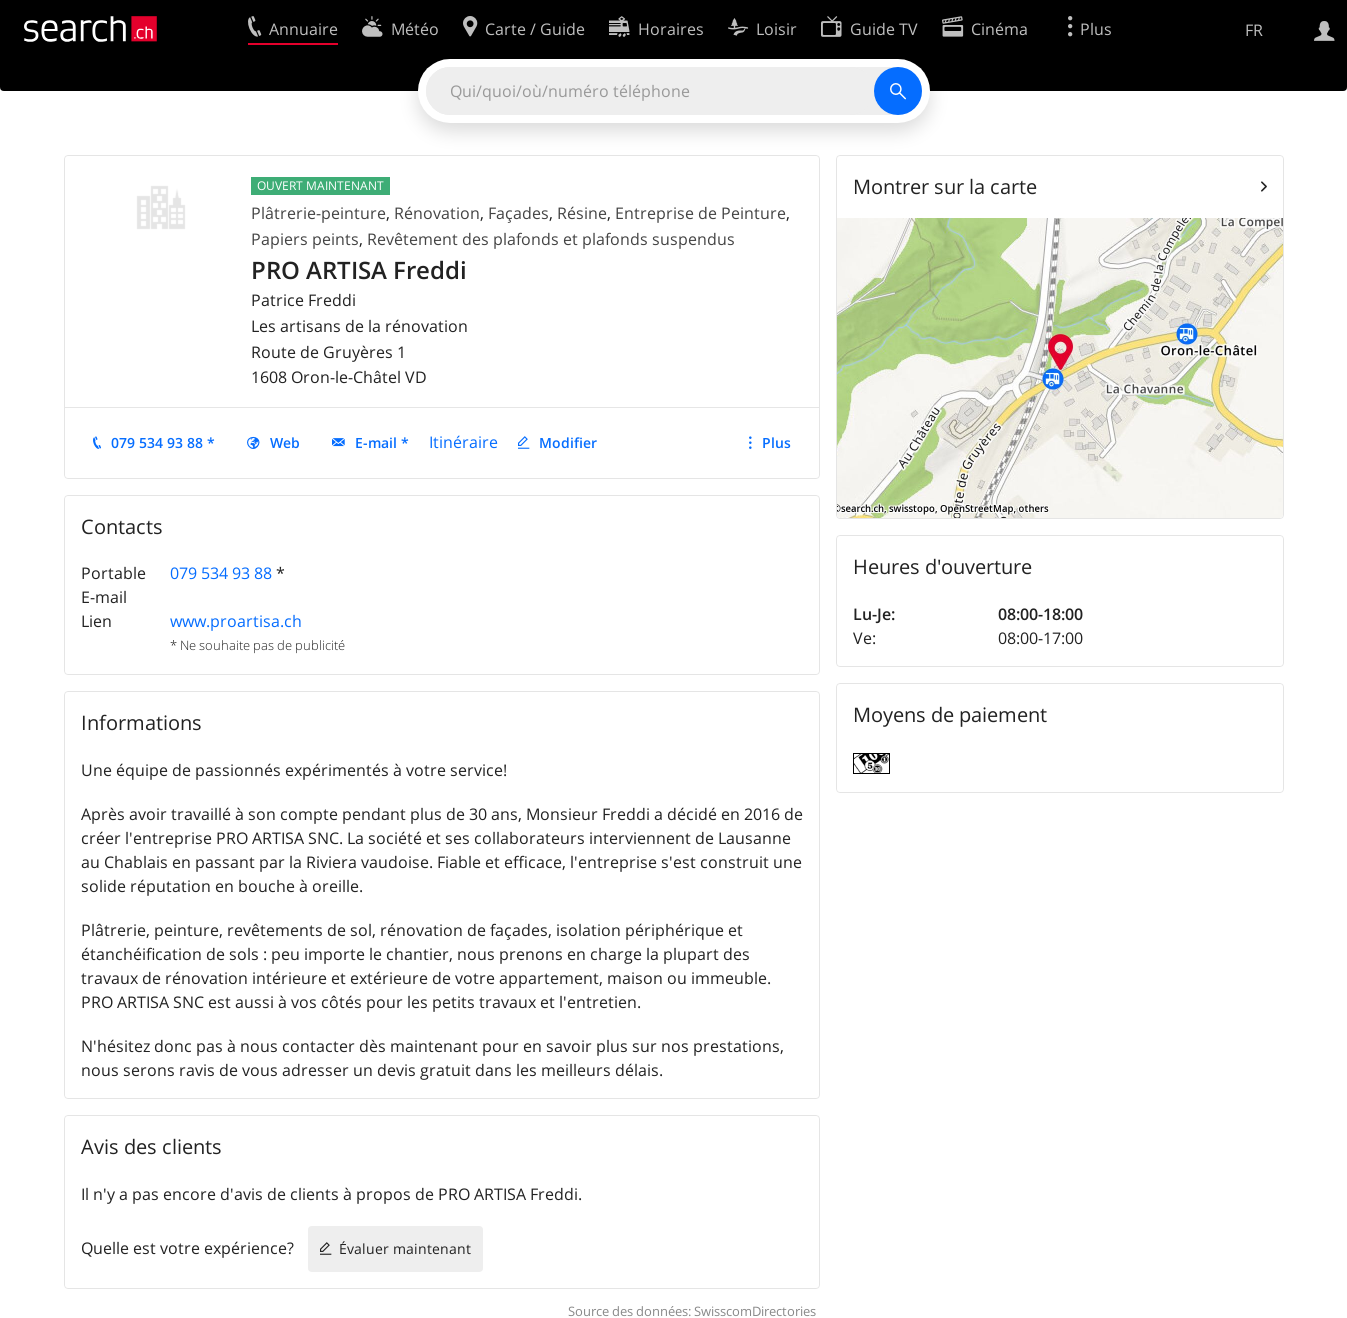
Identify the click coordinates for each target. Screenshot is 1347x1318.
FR (1254, 30)
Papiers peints (305, 239)
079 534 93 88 (221, 573)
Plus (776, 442)
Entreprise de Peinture (700, 213)
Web (285, 442)
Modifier (568, 442)
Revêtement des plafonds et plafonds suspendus (551, 239)
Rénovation (437, 213)
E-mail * (382, 442)
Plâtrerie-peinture (318, 213)
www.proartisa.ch (236, 621)
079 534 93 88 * (163, 442)
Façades (518, 213)
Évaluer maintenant (405, 1248)
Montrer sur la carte (945, 186)
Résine (582, 213)
